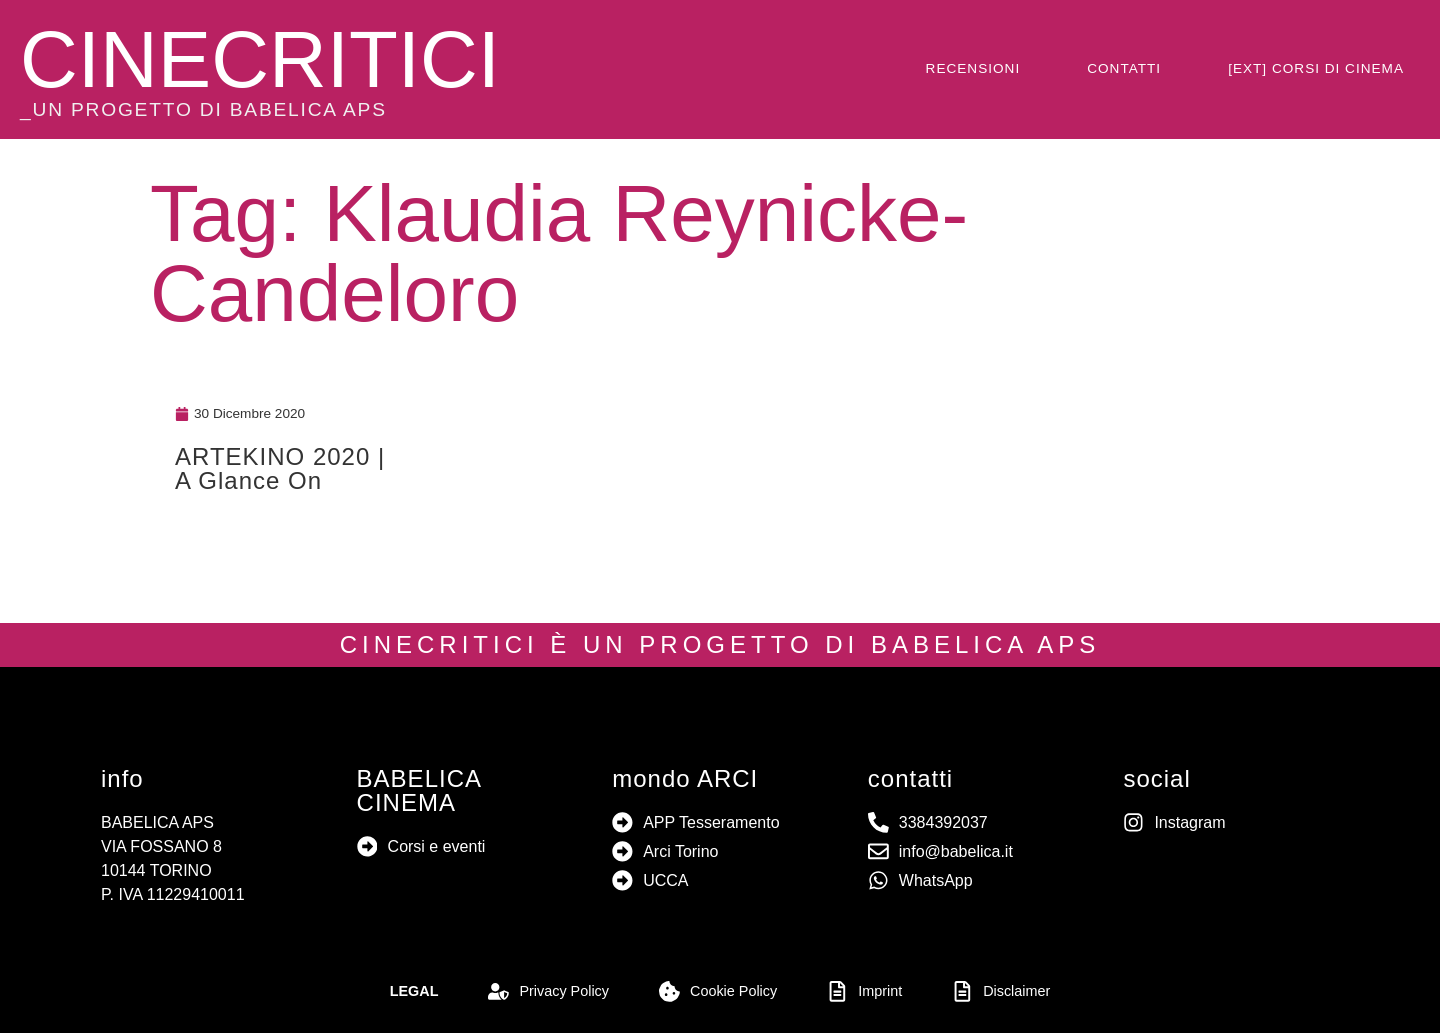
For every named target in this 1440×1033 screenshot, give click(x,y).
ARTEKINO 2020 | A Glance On (280, 468)
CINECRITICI (260, 59)
